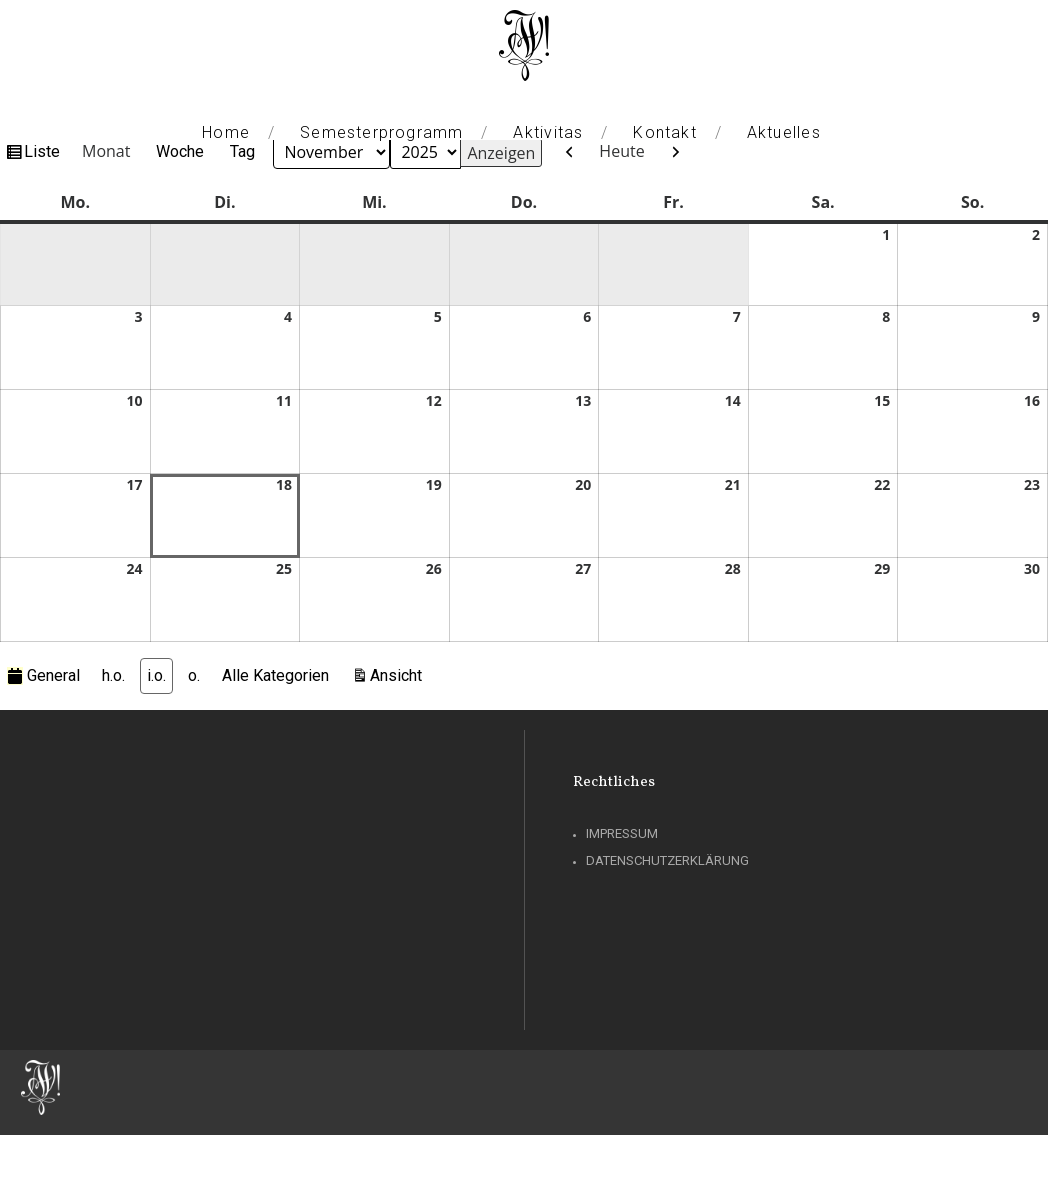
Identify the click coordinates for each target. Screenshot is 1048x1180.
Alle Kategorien (275, 675)
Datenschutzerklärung (667, 860)
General (43, 675)
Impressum (622, 833)
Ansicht (399, 673)
